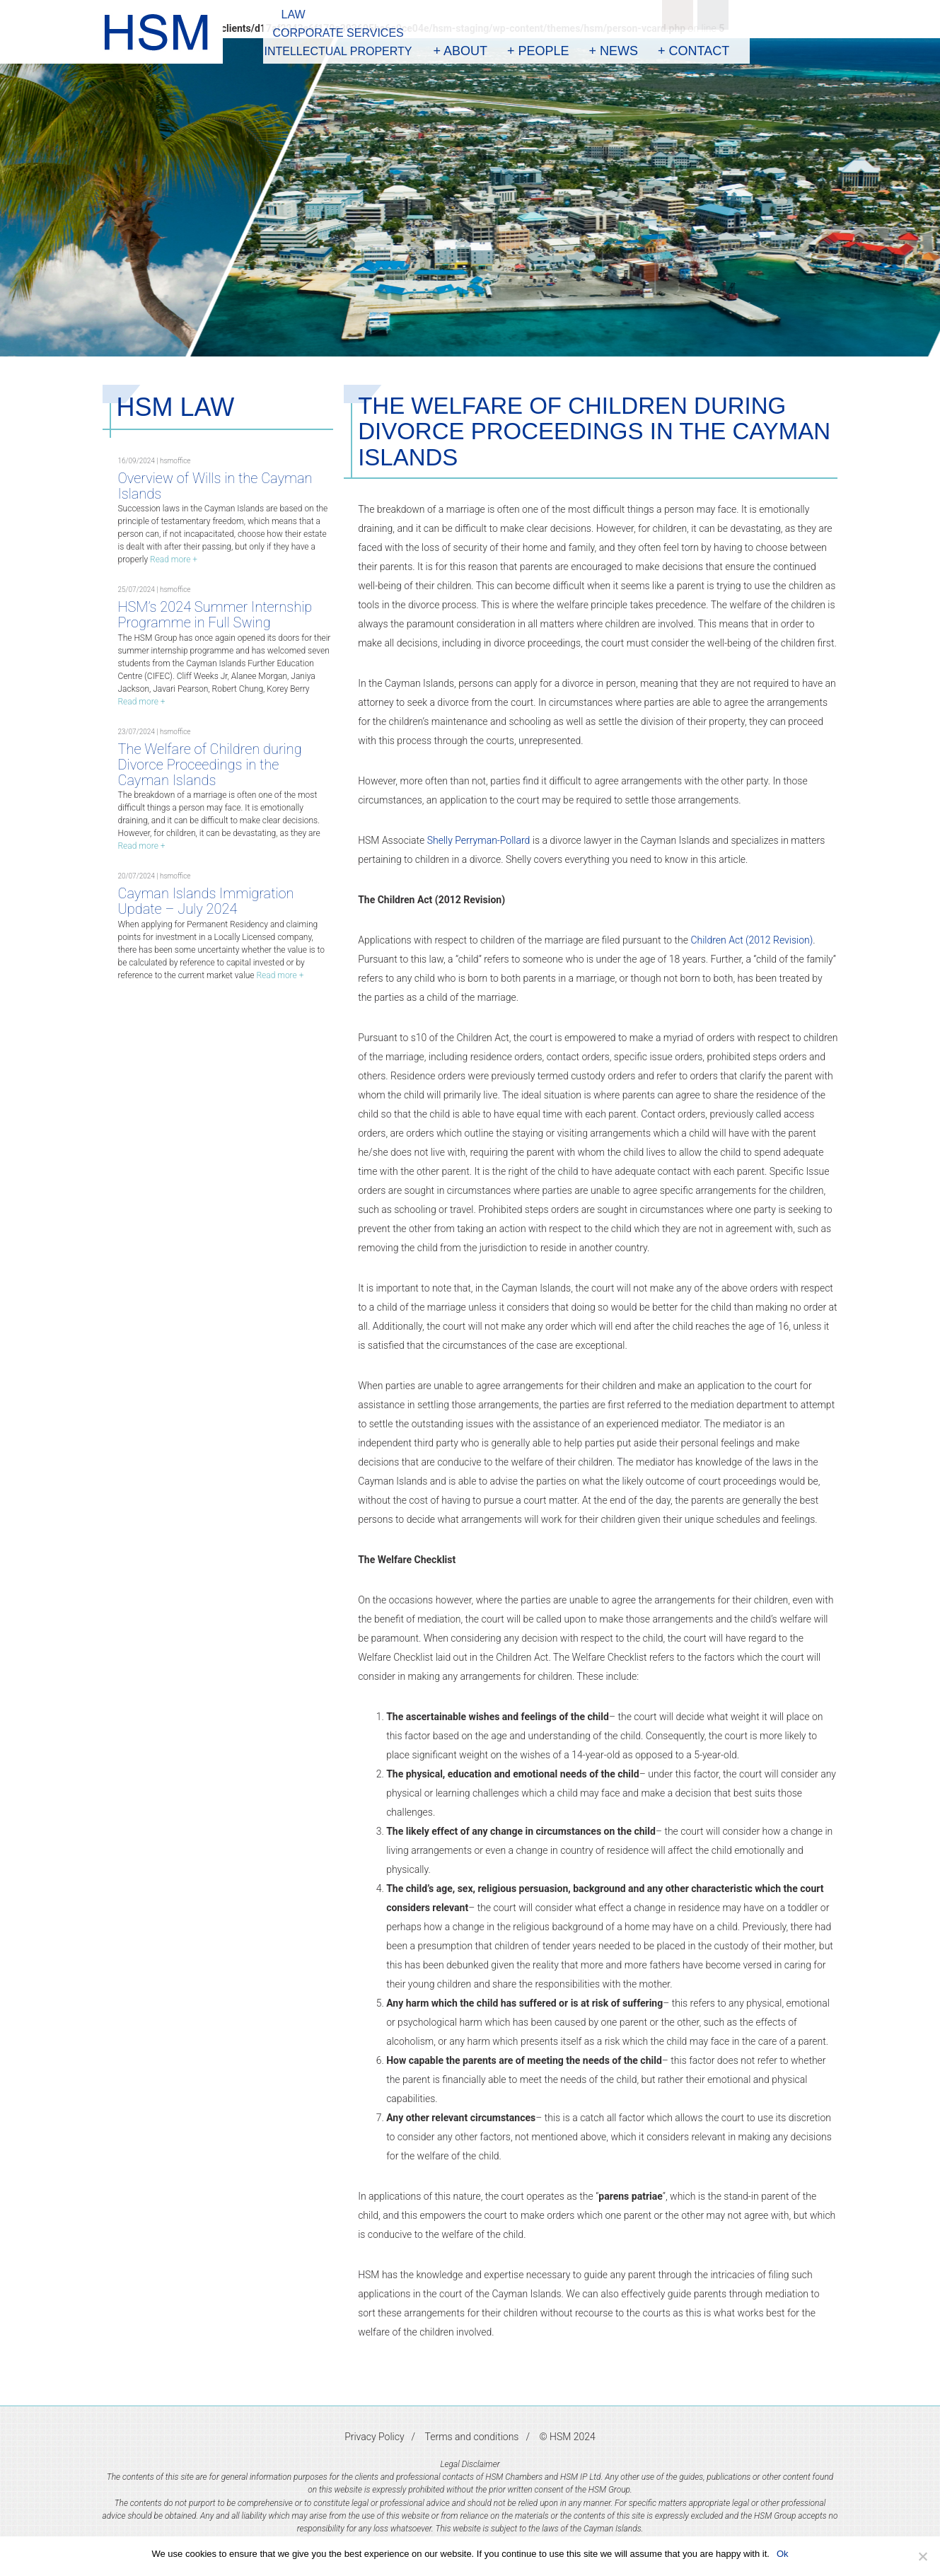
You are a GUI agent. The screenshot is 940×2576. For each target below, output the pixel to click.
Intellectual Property (338, 51)
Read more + (173, 559)
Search (677, 15)
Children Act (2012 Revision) (751, 940)
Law (294, 14)
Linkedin (713, 15)
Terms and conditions (472, 2436)
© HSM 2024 (567, 2436)
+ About (460, 51)
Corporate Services (338, 33)
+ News (614, 51)
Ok (783, 2553)
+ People (538, 51)
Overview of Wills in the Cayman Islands (215, 486)
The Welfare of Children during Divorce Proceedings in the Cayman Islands (210, 765)
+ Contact (693, 51)
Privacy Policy (374, 2436)
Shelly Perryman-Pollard (478, 840)
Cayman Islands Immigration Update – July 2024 (206, 901)
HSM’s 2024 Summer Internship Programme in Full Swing (215, 614)
